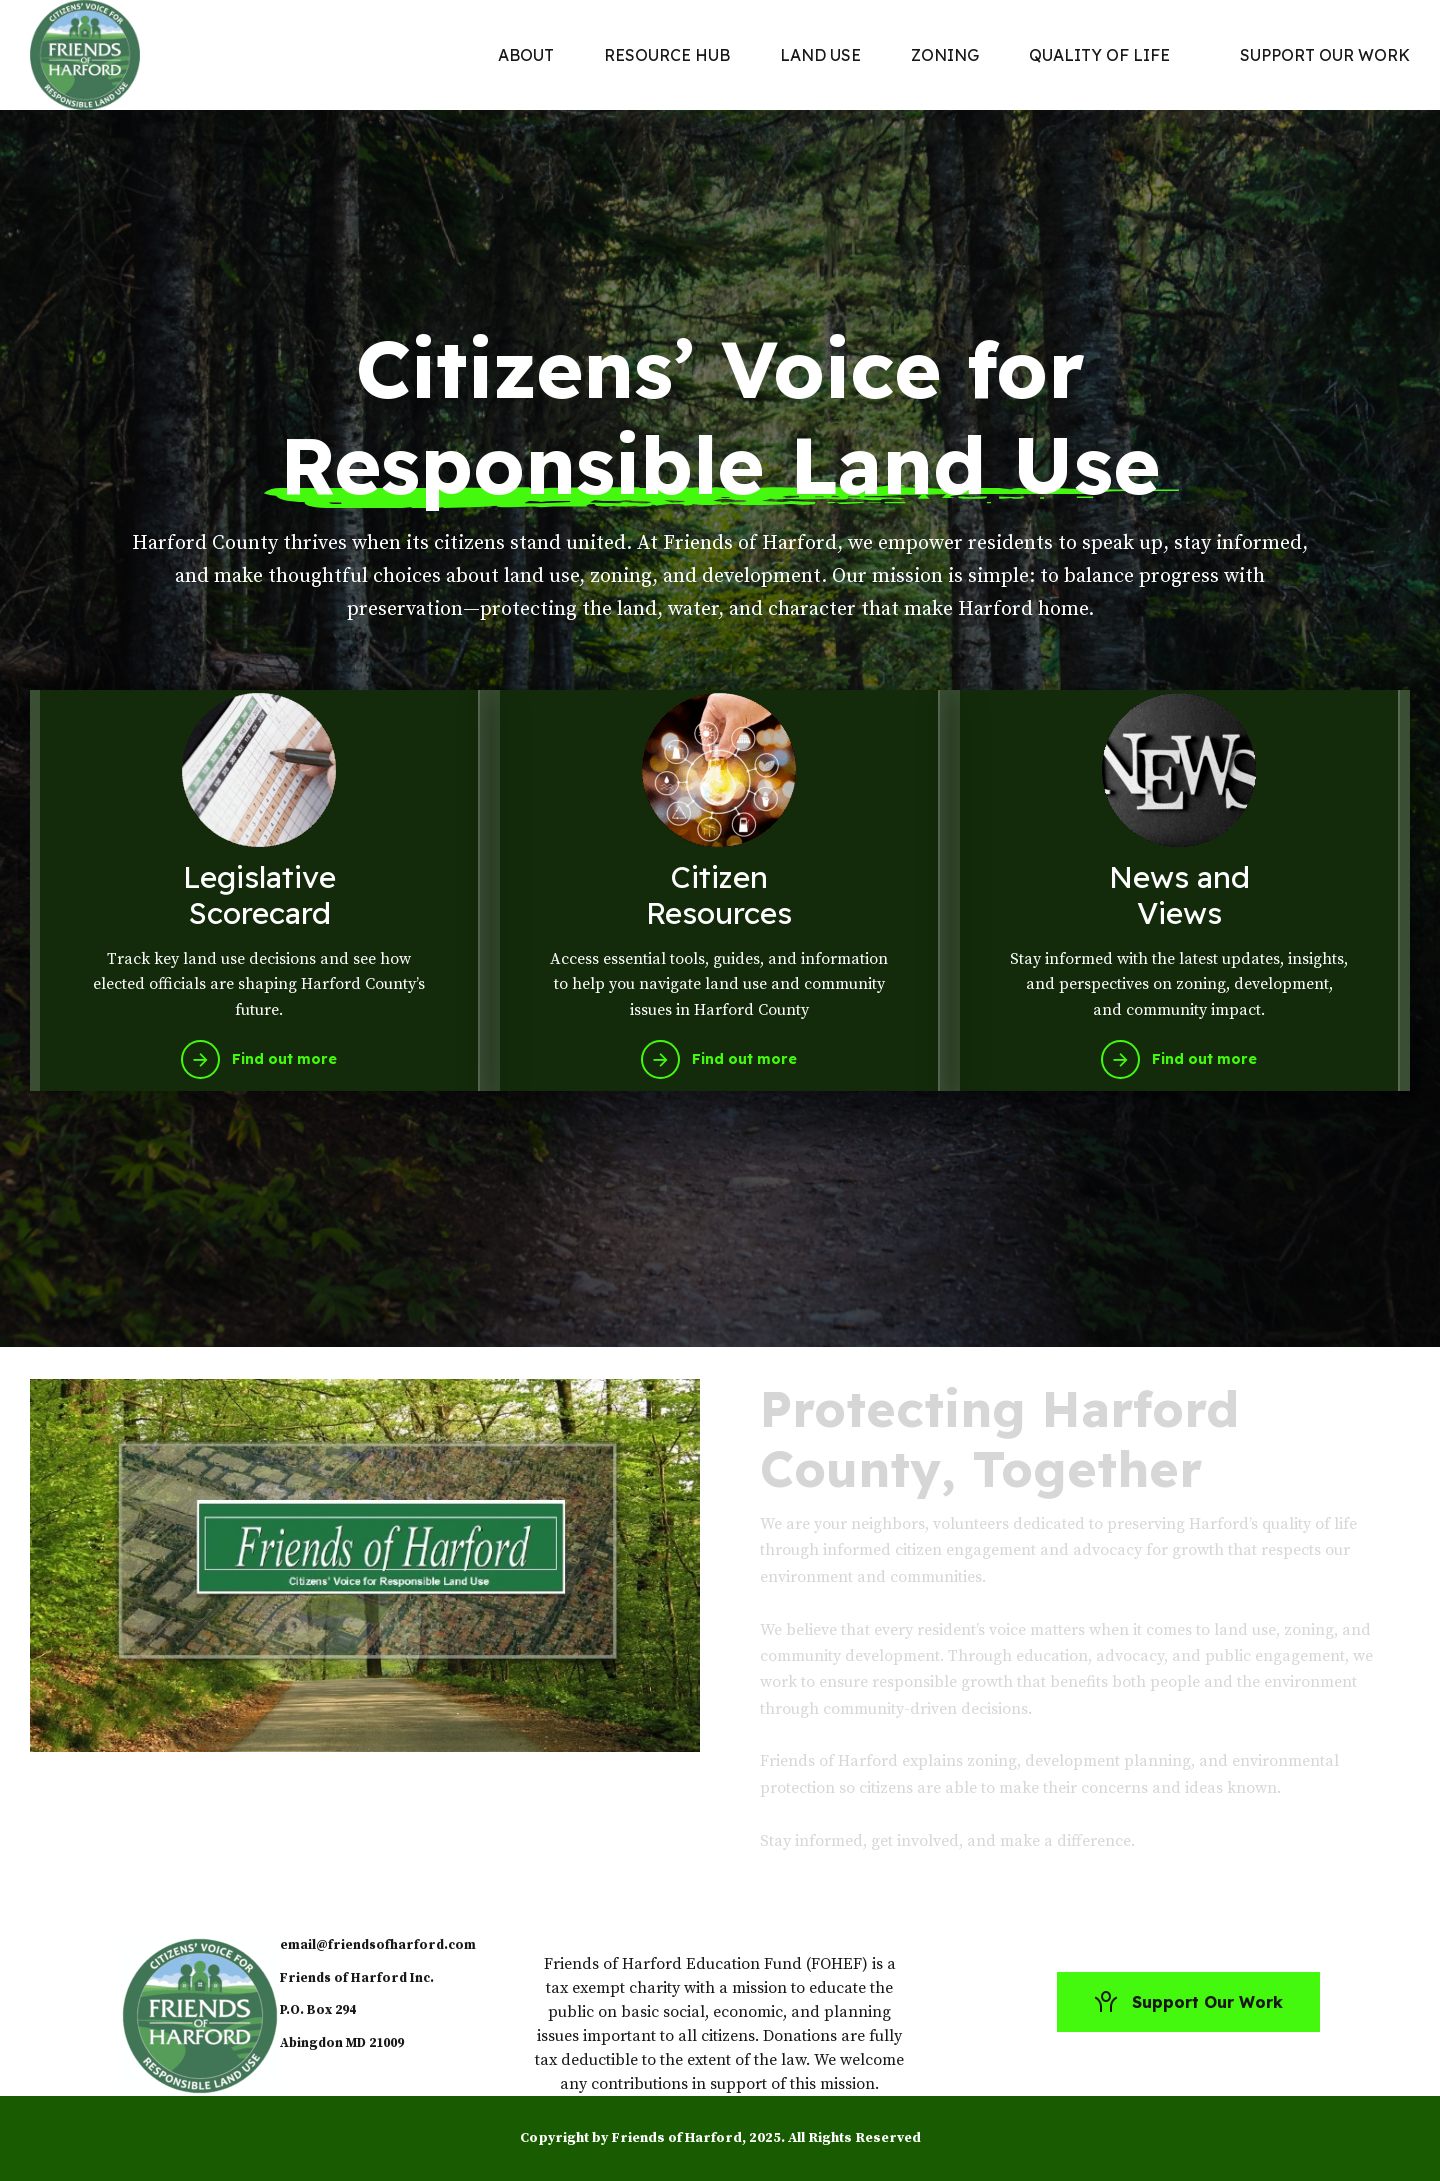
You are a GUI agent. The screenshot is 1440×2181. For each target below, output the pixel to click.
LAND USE (820, 55)
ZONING (945, 55)
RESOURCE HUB (667, 55)
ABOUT (526, 55)
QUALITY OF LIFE (1099, 55)
